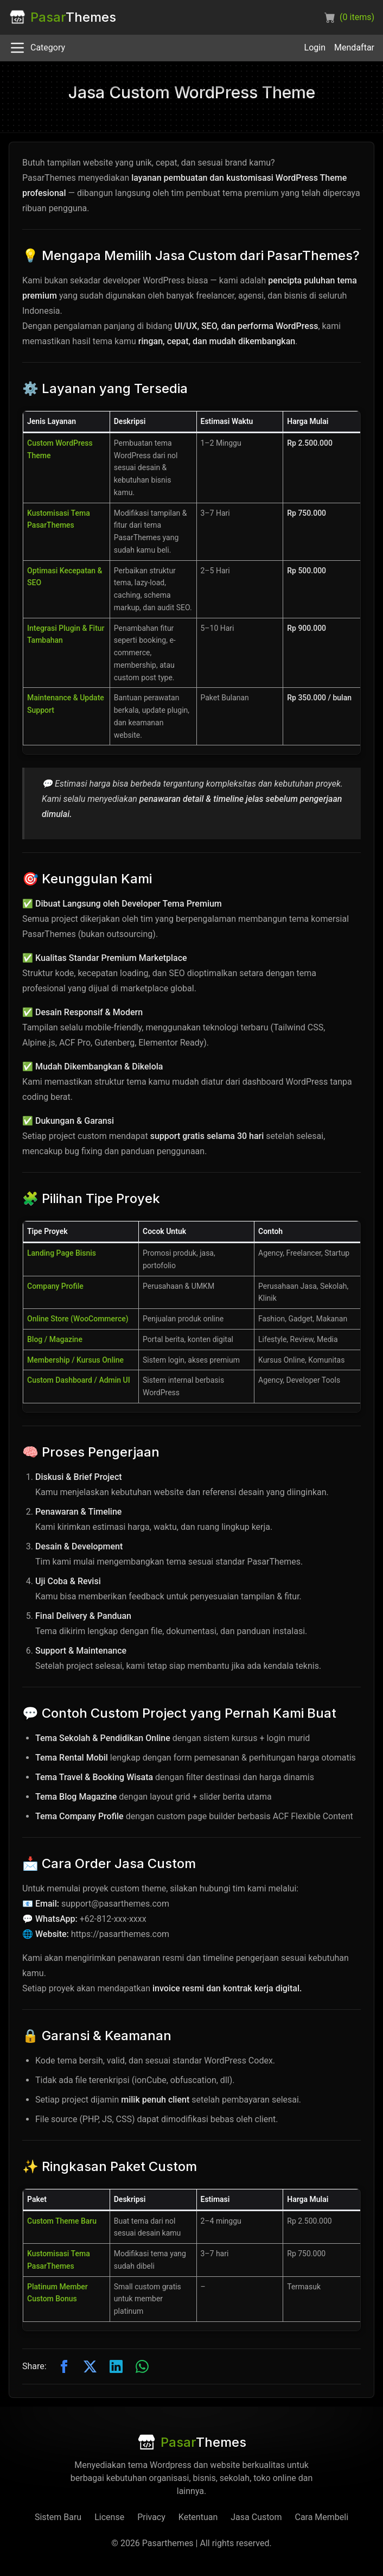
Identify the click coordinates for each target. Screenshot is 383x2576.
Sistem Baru (58, 2517)
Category (37, 47)
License (109, 2517)
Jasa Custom (256, 2517)
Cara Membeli (321, 2517)
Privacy (151, 2517)
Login (314, 47)
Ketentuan (198, 2517)
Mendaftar (354, 47)
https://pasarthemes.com (120, 1934)
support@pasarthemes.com (115, 1903)
